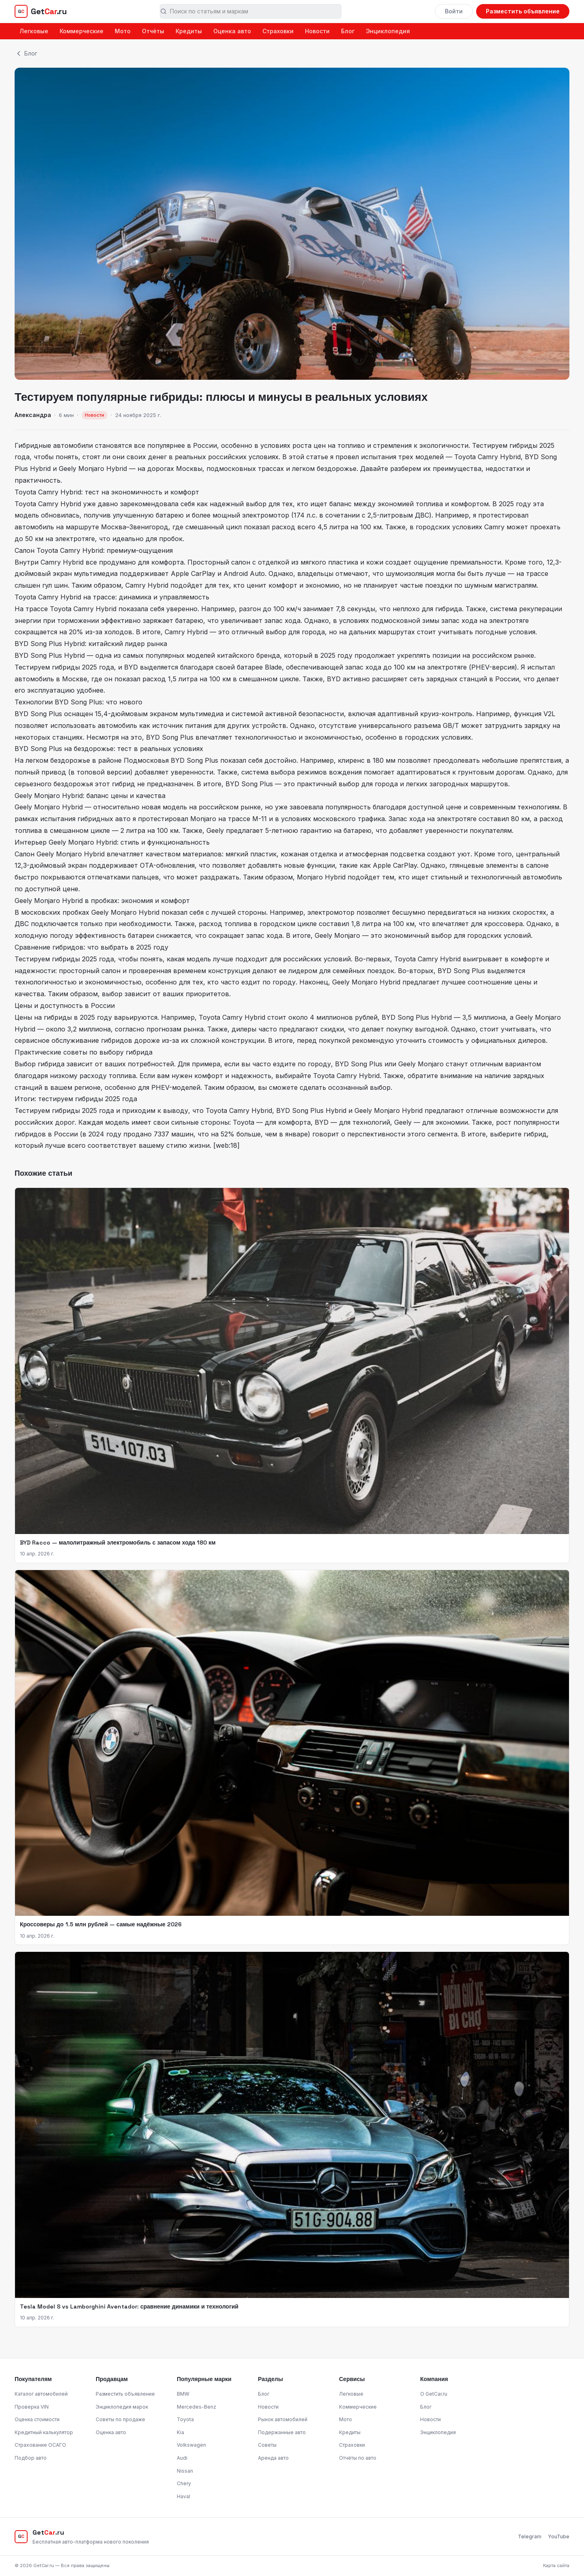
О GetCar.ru (433, 2394)
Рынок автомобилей (282, 2419)
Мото (123, 31)
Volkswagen (191, 2445)
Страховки (278, 31)
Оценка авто (232, 31)
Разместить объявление (523, 11)
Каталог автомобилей (41, 2394)
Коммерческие (81, 31)
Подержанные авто (282, 2432)
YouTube (558, 2536)
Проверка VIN (32, 2407)
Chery (184, 2483)
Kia (180, 2432)
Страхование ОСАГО (40, 2445)
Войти (454, 11)
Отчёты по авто (357, 2458)
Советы (267, 2445)
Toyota (185, 2419)
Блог (347, 31)
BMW (183, 2394)
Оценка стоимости (37, 2419)
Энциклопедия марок (122, 2407)
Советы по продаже (120, 2419)
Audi (182, 2458)
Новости (317, 31)
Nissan (185, 2471)
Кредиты (189, 31)
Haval (183, 2496)
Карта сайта (556, 2565)
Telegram (529, 2536)
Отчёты (153, 31)
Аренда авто (273, 2458)
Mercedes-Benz (196, 2407)
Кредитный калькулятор (44, 2432)
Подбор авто (31, 2458)
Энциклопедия (388, 31)
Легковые (33, 31)
